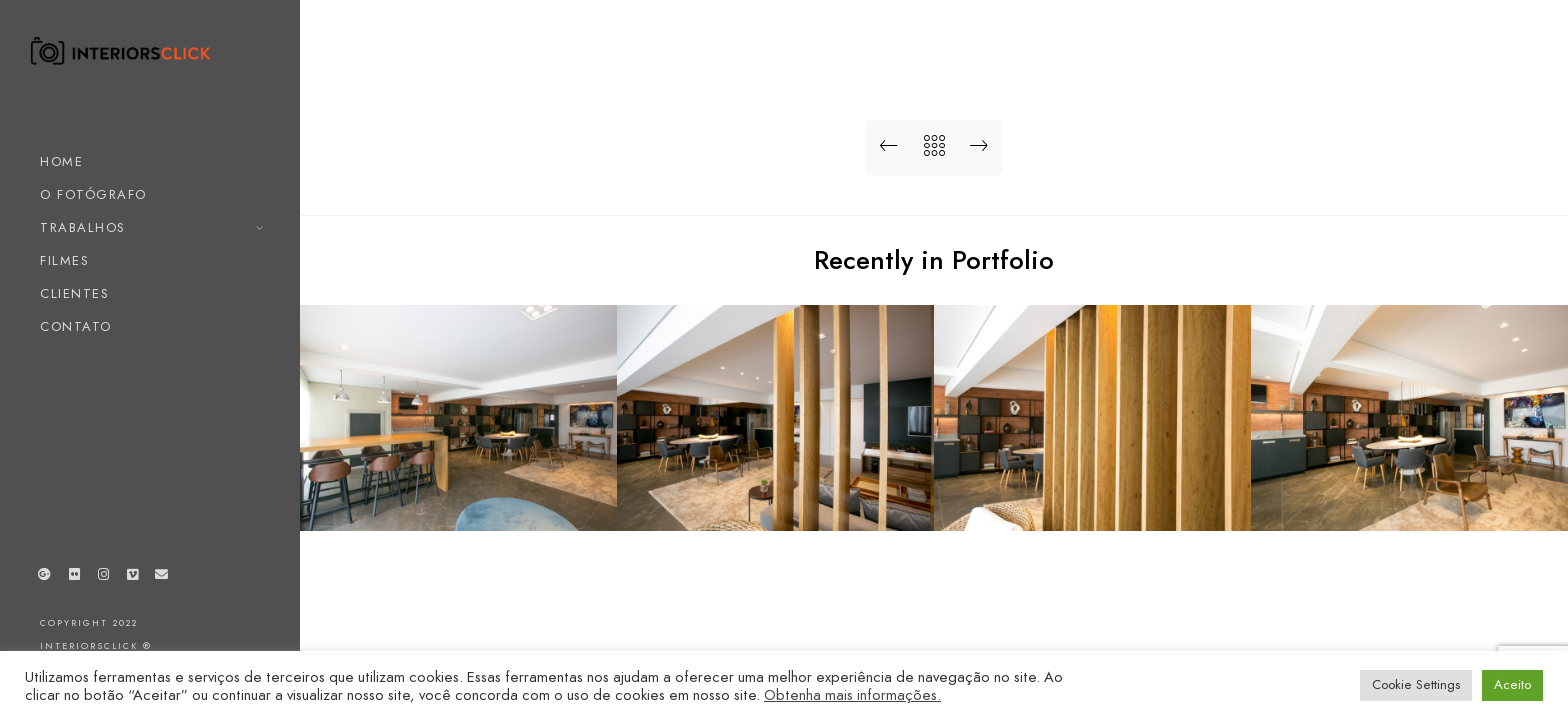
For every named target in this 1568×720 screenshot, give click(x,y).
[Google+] (45, 578)
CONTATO (76, 327)
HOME (61, 162)
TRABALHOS (83, 228)
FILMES (64, 261)
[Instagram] (103, 578)
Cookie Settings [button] (1416, 685)
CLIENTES (74, 294)
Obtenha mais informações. (852, 695)
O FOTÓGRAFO (93, 195)
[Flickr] (74, 578)
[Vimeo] (133, 578)
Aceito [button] (1512, 685)
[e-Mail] (162, 578)
